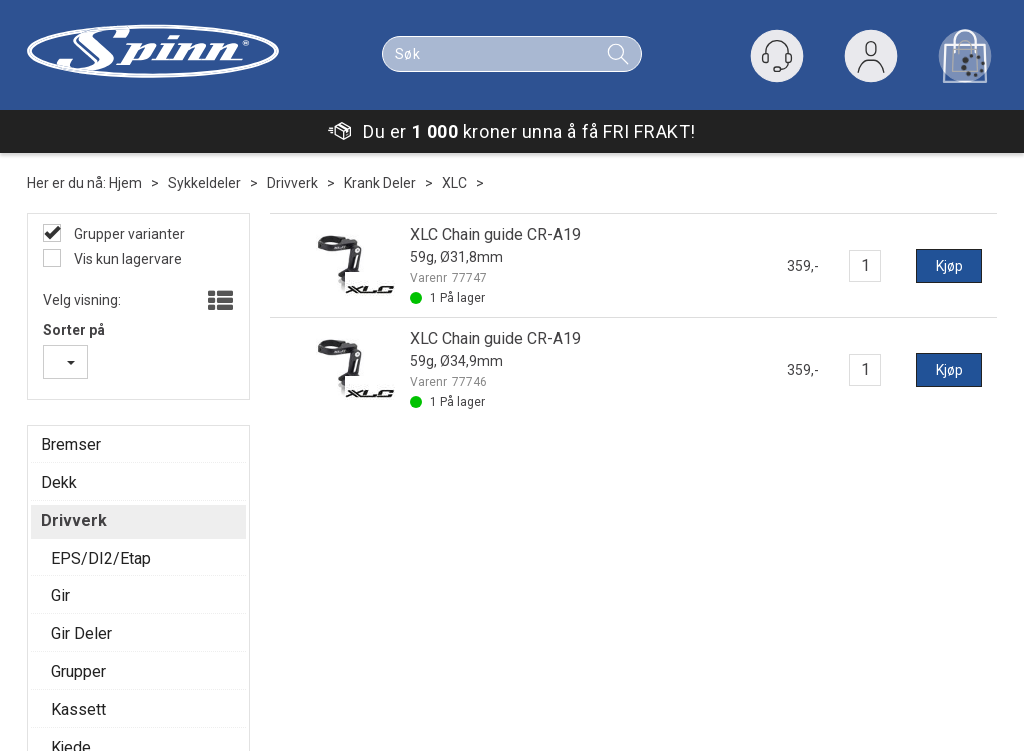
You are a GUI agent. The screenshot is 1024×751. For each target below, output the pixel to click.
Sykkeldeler (204, 183)
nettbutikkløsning (688, 731)
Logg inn (871, 60)
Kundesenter (107, 552)
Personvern (103, 572)
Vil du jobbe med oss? (135, 632)
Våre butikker (354, 532)
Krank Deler (380, 183)
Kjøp (949, 266)
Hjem (125, 183)
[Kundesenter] (777, 56)
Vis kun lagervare (126, 259)
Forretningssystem (552, 731)
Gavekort (95, 592)
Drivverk (292, 183)
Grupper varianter (128, 234)
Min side (93, 532)
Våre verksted (356, 572)
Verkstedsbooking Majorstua (157, 612)
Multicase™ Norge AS (869, 731)
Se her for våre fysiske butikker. (616, 672)
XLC (454, 183)
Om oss (336, 552)
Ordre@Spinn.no (611, 632)
